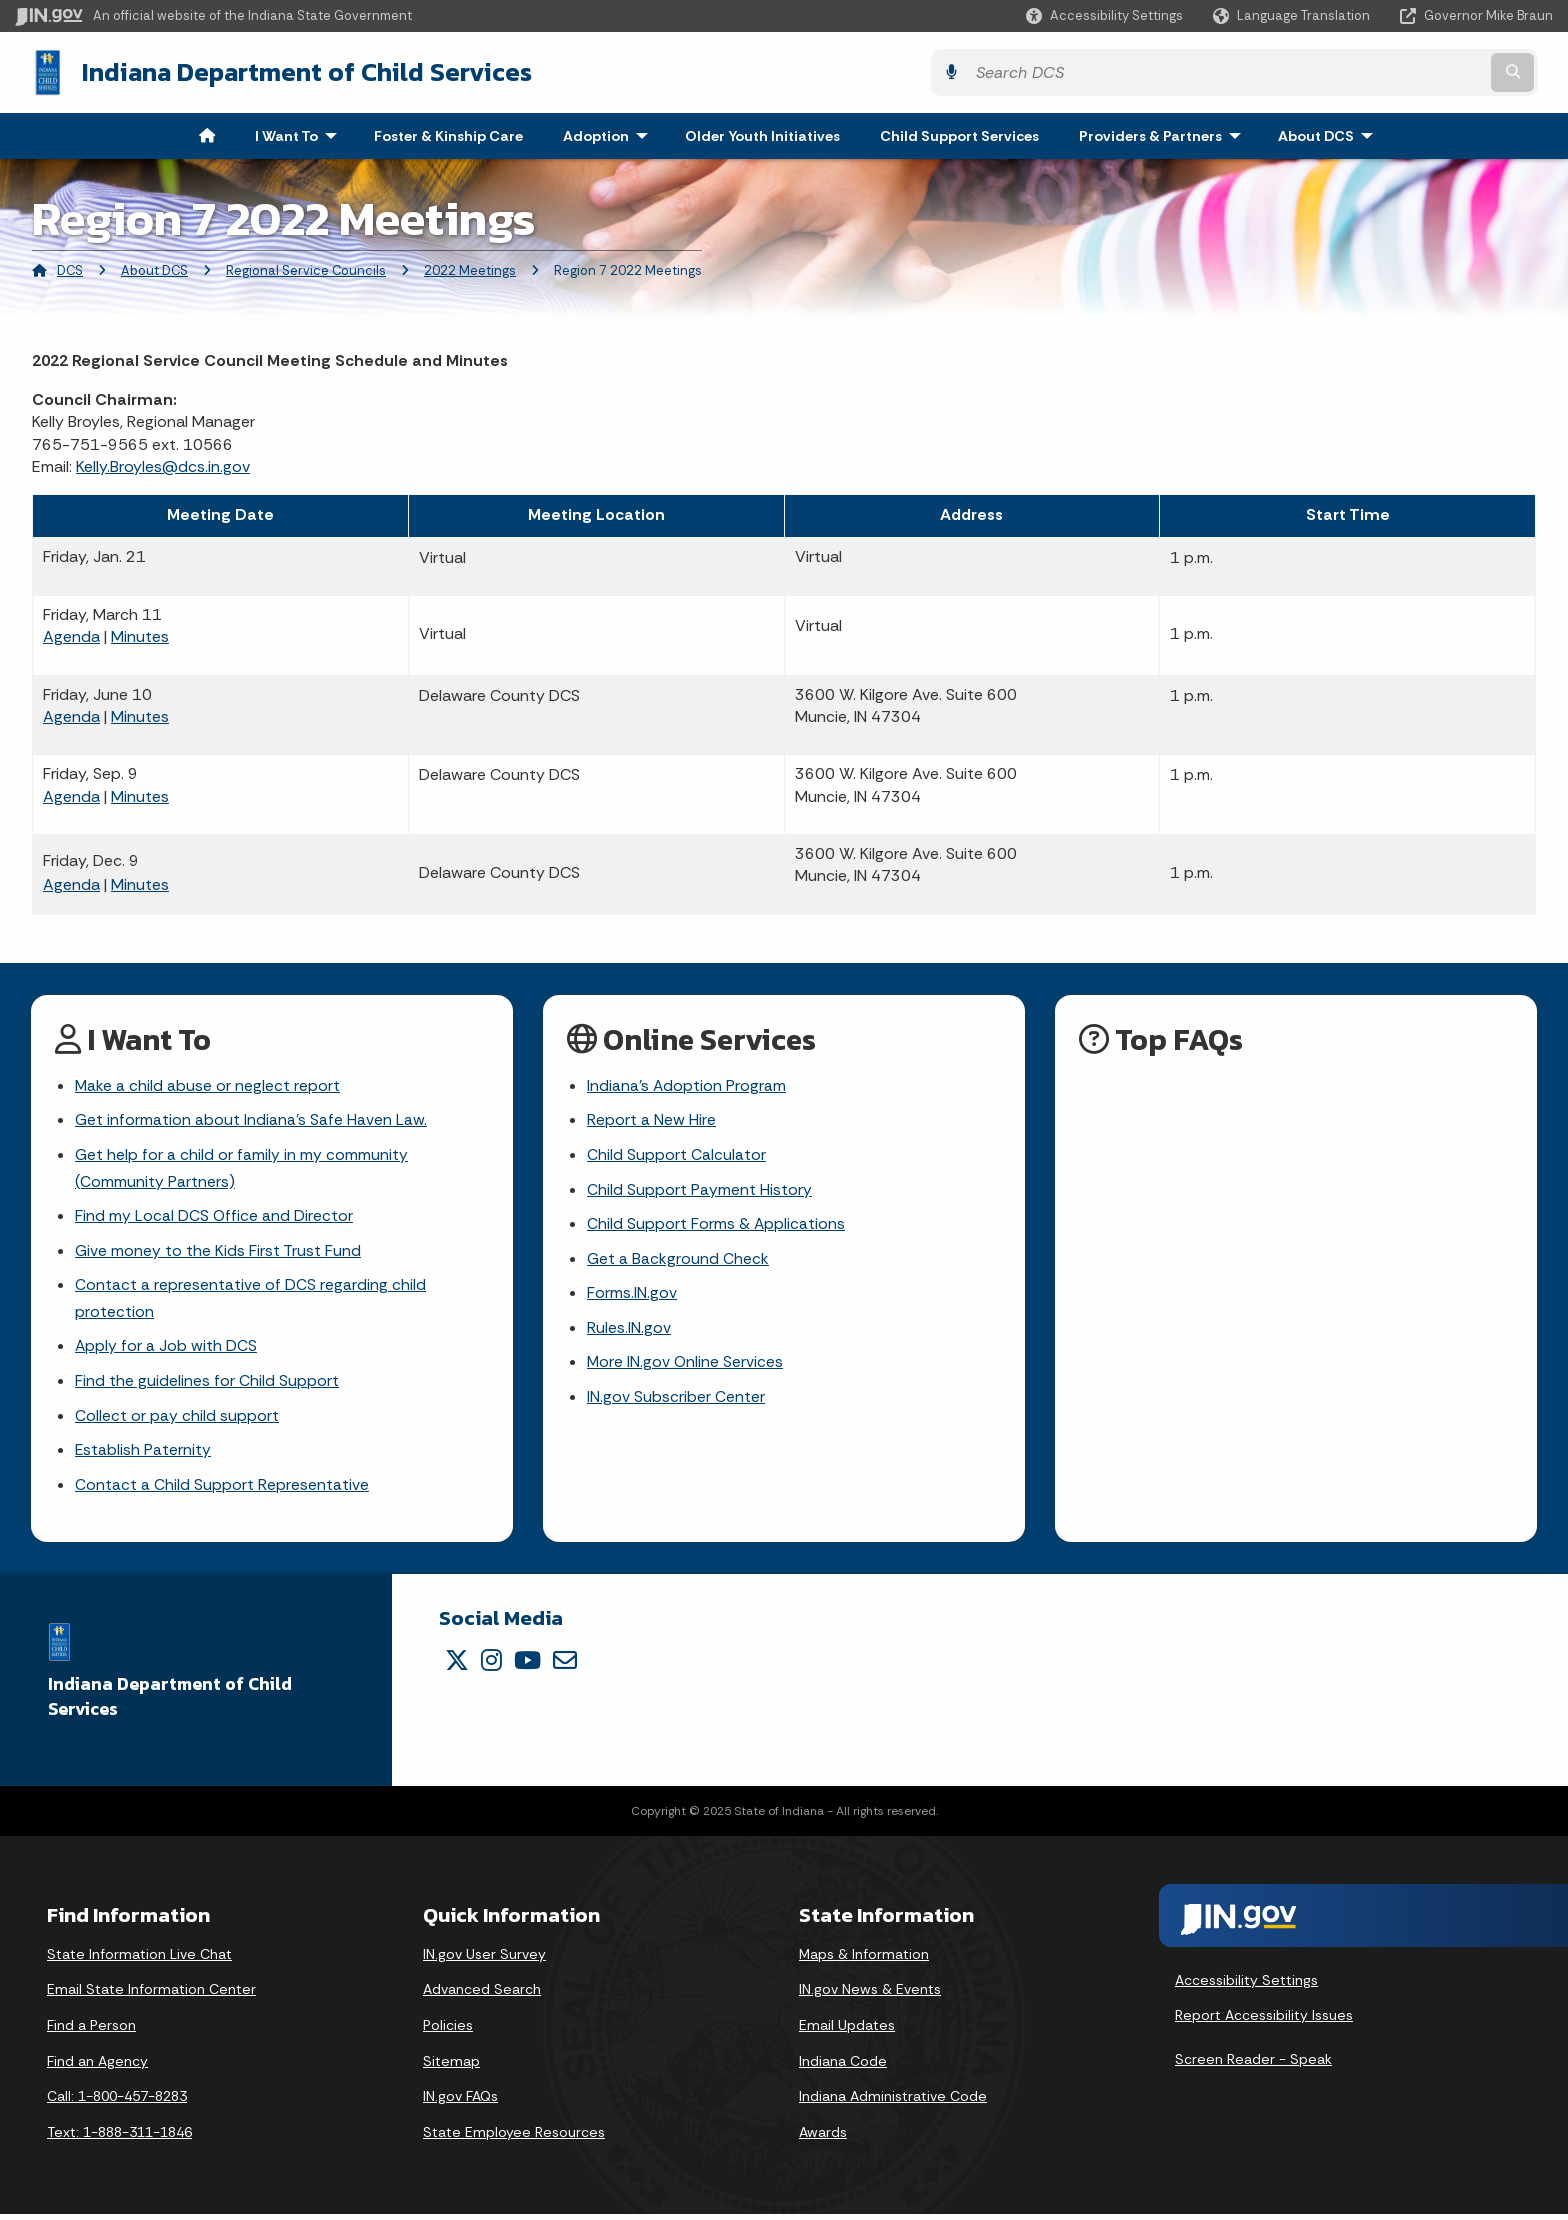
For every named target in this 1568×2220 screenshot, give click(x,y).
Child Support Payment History (699, 1189)
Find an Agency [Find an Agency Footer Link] (97, 2066)
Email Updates (847, 2031)
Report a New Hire (651, 1119)
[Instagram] (491, 1666)
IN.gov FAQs (460, 2102)
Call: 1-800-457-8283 (117, 2102)
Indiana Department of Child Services (291, 71)
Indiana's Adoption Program (687, 1084)
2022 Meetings (470, 268)
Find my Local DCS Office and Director (214, 1217)
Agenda (71, 634)
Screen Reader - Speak (1253, 2065)
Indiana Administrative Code (893, 2102)
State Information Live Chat (139, 1960)
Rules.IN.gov (629, 1330)
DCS (70, 268)
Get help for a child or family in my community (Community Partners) (241, 1168)
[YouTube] (527, 1666)
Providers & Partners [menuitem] (1164, 134)
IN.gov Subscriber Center (676, 1401)
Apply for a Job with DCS (166, 1349)
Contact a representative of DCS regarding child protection (250, 1301)
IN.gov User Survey (484, 1960)
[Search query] (1364, 71)
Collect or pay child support (177, 1420)
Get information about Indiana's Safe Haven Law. (251, 1119)
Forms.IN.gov (632, 1295)
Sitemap (451, 2066)
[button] (1104, 15)
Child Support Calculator (676, 1154)
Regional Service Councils (306, 268)
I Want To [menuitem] (300, 134)
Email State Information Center (151, 1995)
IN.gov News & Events (870, 1995)
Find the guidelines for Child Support (207, 1385)
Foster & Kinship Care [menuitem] (448, 134)
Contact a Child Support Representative (222, 1490)
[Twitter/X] (457, 1666)
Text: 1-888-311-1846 (119, 2138)
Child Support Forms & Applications (716, 1225)
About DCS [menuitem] (1330, 134)
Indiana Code (843, 2066)
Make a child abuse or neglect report (208, 1084)
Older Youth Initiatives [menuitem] (762, 134)
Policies (448, 2031)
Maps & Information (864, 1960)
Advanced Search (482, 1995)
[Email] (565, 1666)
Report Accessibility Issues (1264, 2021)
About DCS (154, 268)
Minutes (140, 634)
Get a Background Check (678, 1260)
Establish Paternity (143, 1455)
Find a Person (91, 2031)
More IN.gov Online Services (686, 1365)
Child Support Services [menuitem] (959, 134)
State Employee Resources (514, 2138)
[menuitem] (207, 134)
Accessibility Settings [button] (1246, 1986)
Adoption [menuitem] (610, 134)
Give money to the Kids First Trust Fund (218, 1252)
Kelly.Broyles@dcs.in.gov (163, 464)
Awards (823, 2138)
